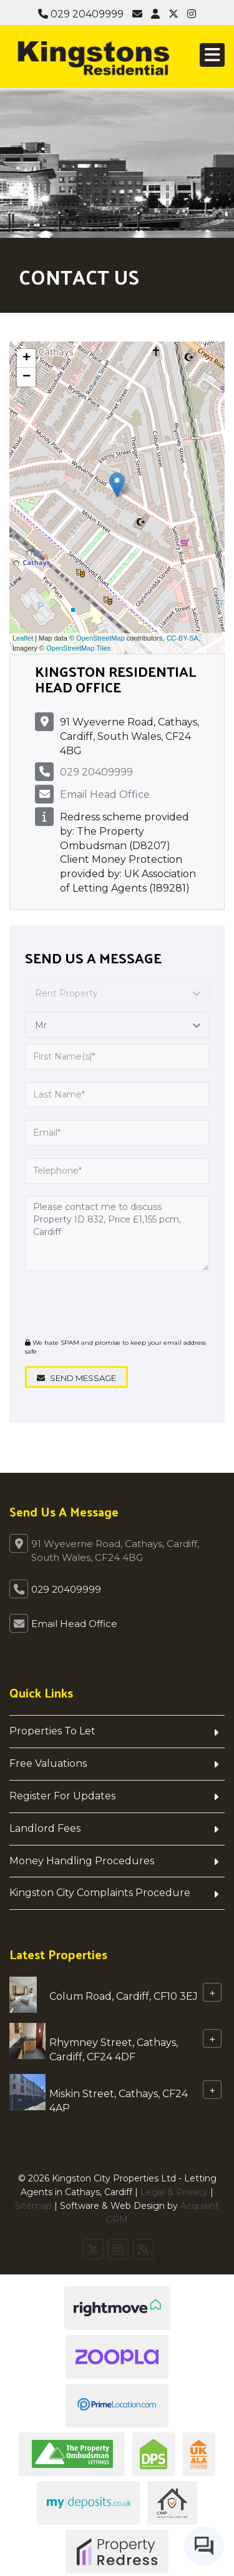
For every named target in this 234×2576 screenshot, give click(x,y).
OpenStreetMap (100, 638)
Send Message (76, 1378)
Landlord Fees (44, 1828)
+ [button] (26, 358)
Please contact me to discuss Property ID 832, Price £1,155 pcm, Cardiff (117, 1233)
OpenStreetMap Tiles (78, 648)
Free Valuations (48, 1763)
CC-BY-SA (182, 638)
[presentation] (101, 1303)
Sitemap (33, 2205)
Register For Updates (62, 1796)
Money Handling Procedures (81, 1861)
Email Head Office (105, 794)
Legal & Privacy (174, 2192)
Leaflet (22, 638)
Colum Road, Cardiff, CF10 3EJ (123, 1996)
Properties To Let (52, 1731)
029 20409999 (81, 14)
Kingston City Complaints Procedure (99, 1893)
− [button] (26, 377)
